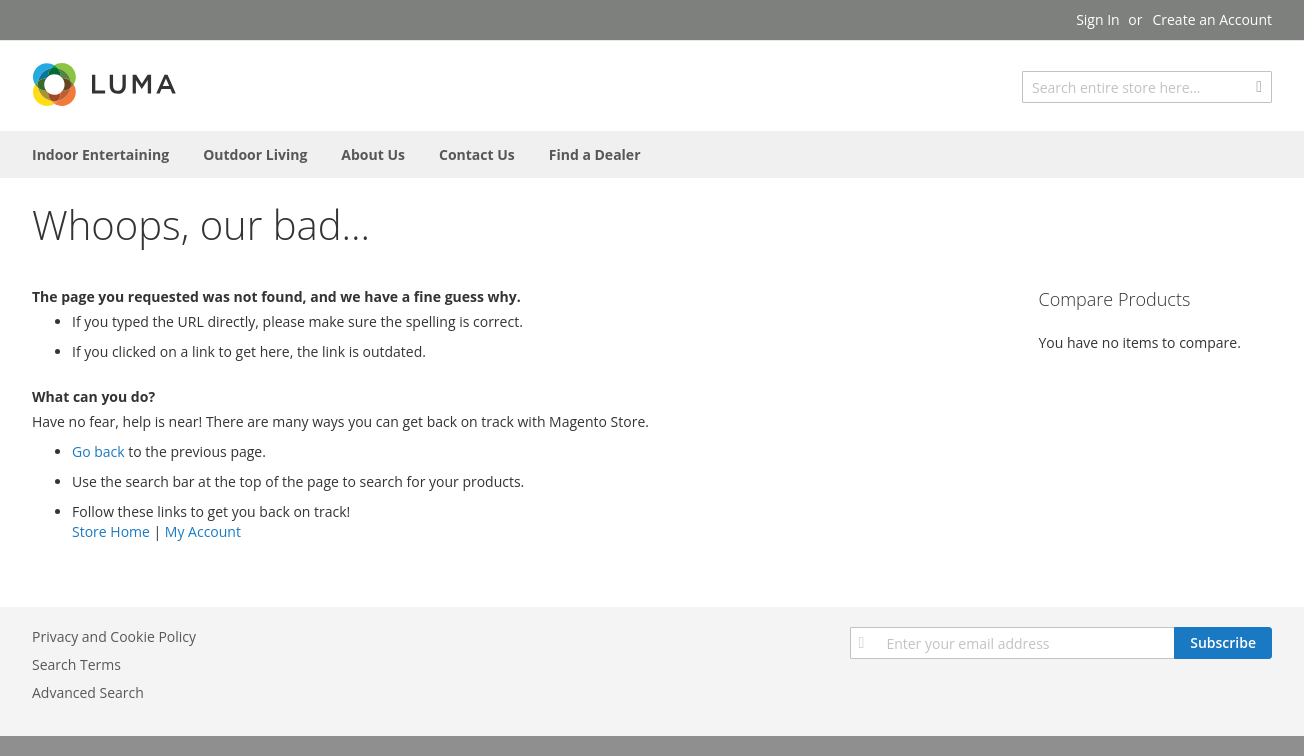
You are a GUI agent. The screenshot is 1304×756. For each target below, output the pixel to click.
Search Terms (76, 664)
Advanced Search (88, 692)
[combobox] (1147, 87)
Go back (98, 451)
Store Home (111, 531)
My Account (203, 531)
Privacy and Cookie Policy (114, 636)
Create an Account (1212, 19)
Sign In (1098, 19)
